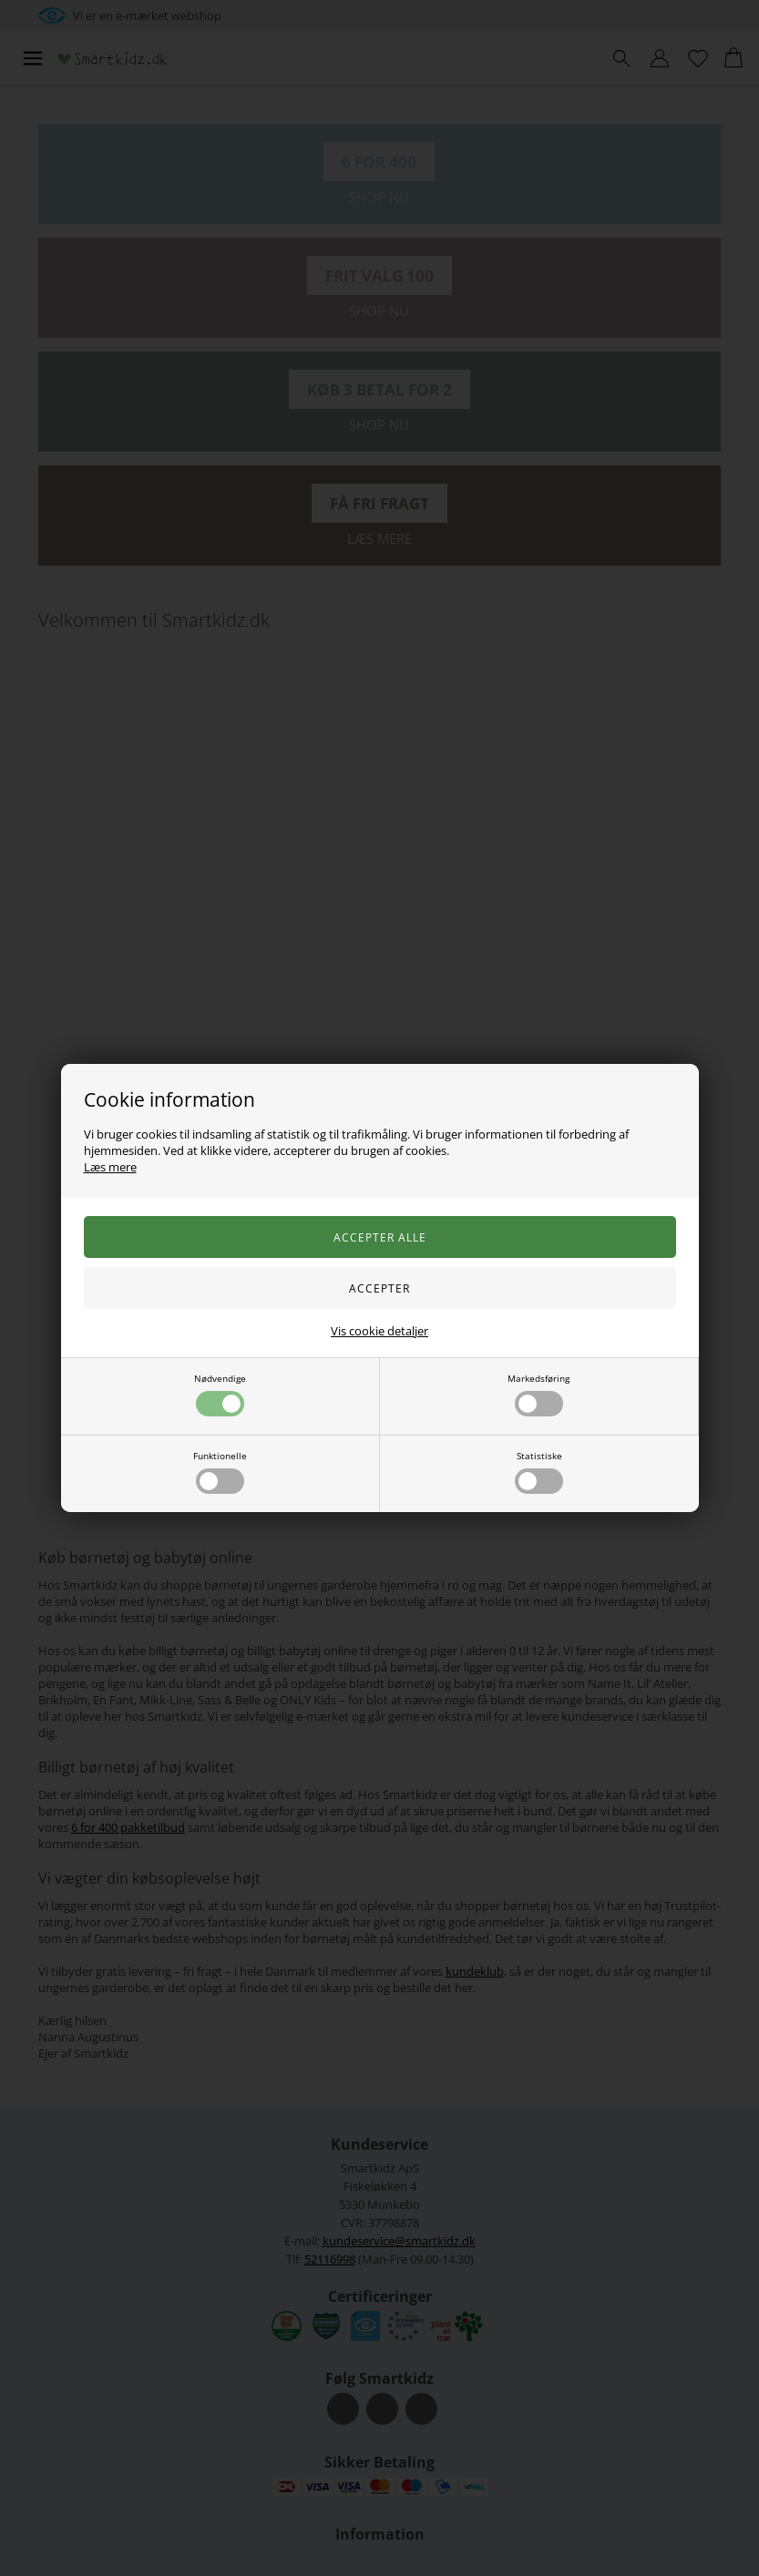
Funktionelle (220, 1471)
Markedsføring (538, 1394)
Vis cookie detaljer (379, 1331)
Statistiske (539, 1471)
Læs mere (110, 1167)
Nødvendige (220, 1394)
